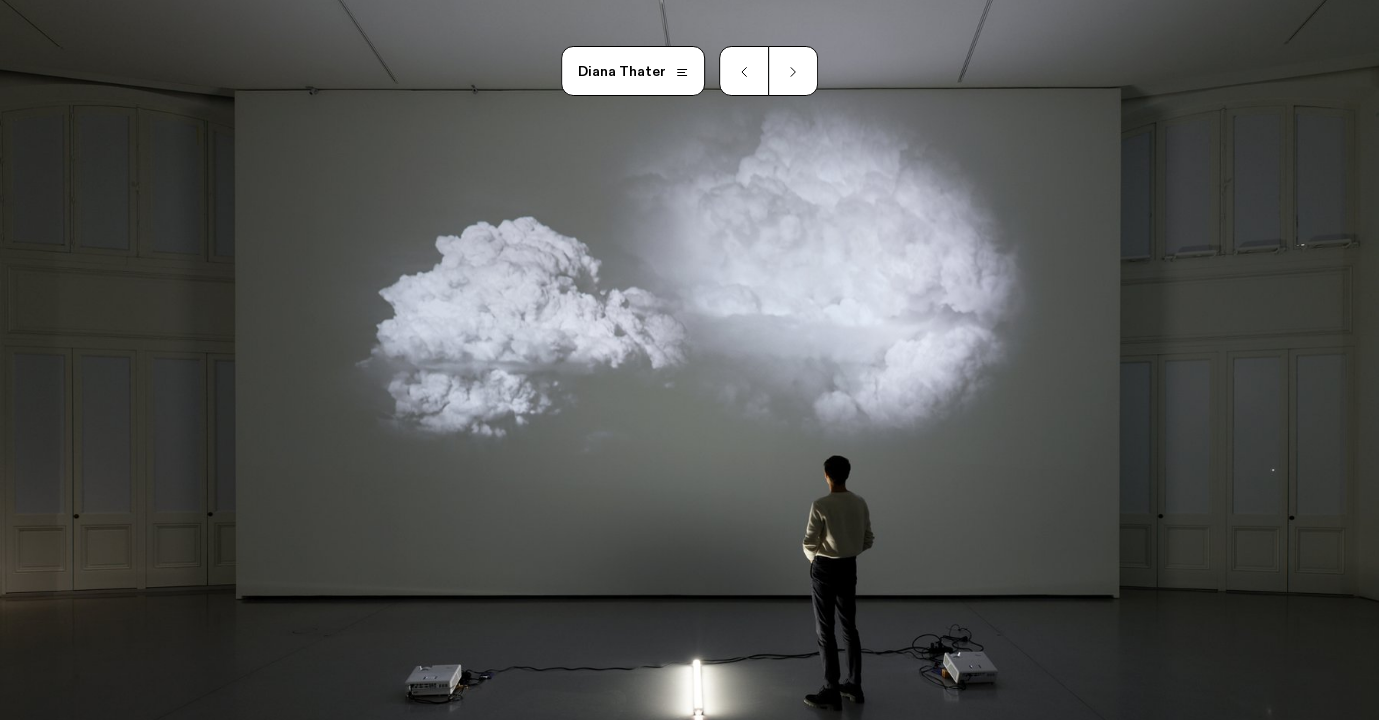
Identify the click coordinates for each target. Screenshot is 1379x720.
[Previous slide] (744, 71)
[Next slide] (793, 71)
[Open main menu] (633, 71)
